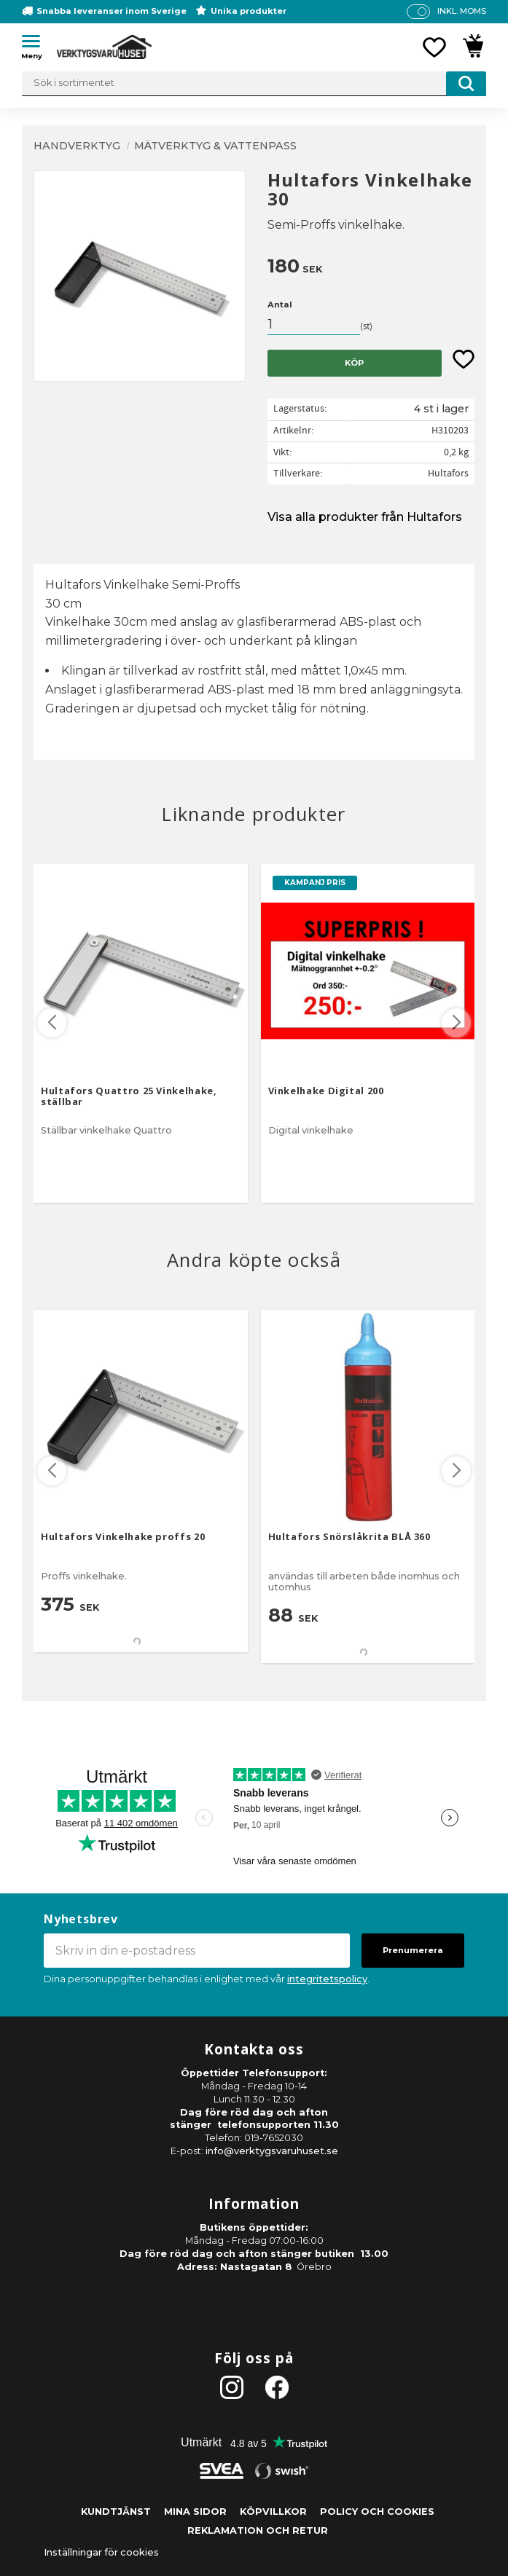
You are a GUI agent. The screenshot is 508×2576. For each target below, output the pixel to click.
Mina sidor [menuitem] (195, 2511)
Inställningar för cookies (101, 2552)
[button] (36, 43)
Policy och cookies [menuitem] (377, 2511)
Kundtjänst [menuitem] (116, 2511)
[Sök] (466, 83)
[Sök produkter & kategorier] (254, 83)
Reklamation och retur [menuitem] (257, 2530)
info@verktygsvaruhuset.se (272, 2150)
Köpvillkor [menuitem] (273, 2511)
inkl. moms (461, 11)
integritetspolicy (327, 1979)
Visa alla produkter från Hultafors (364, 517)
